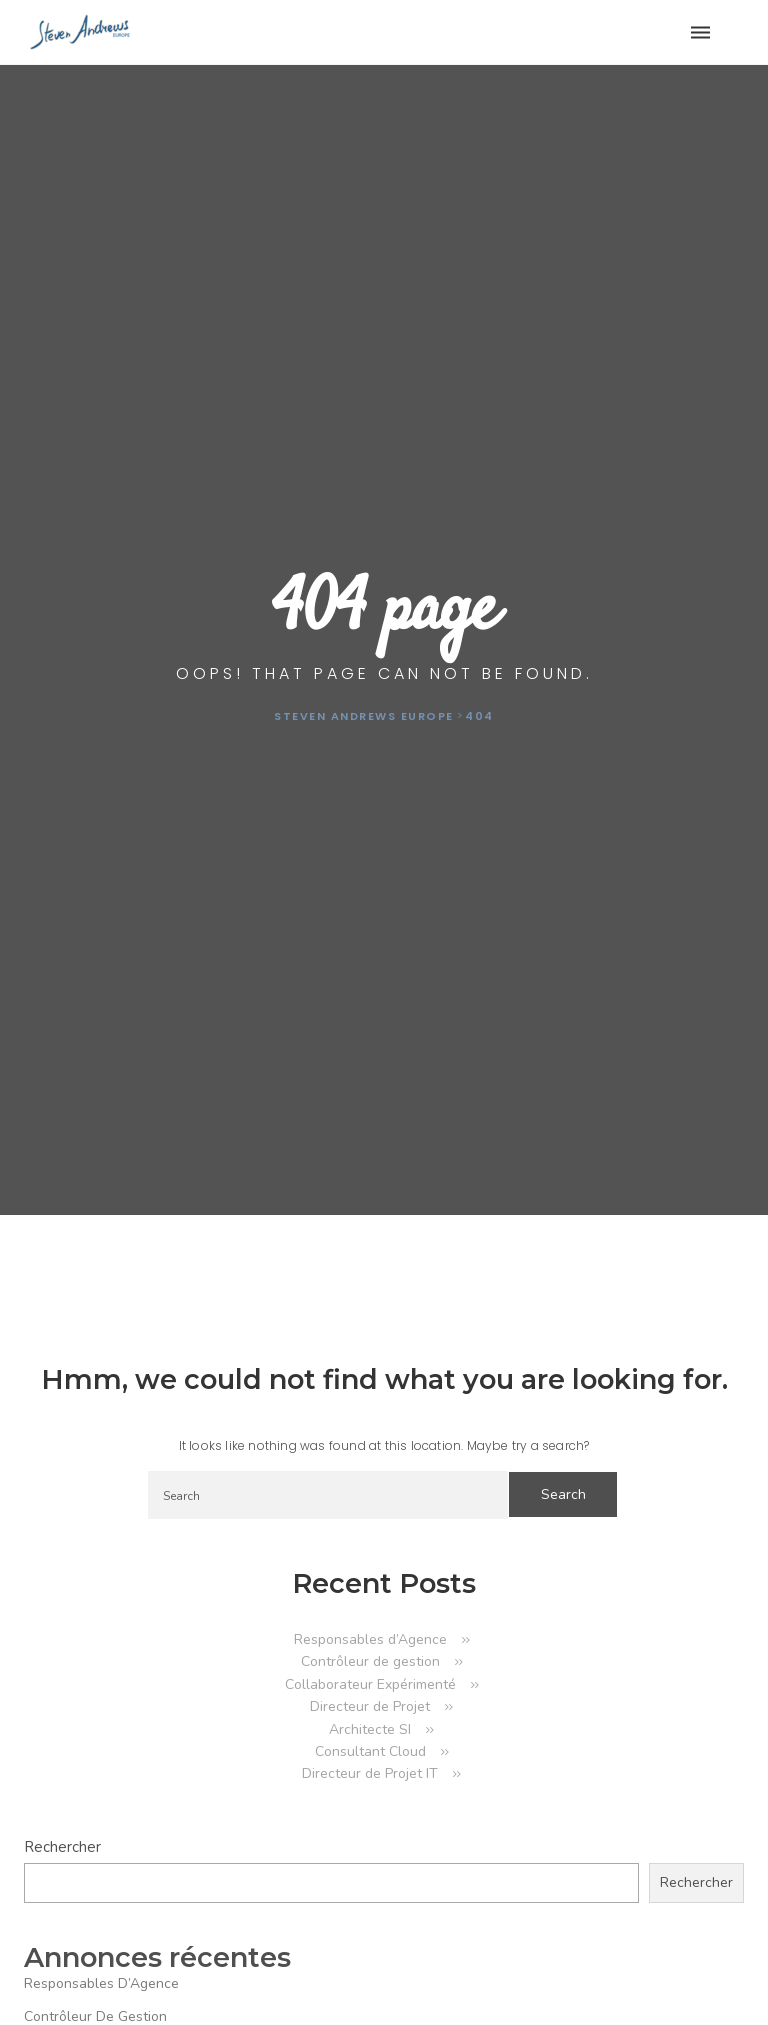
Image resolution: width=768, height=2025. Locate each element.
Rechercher (62, 1847)
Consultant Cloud (370, 1751)
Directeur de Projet (370, 1706)
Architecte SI (370, 1729)
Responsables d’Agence (370, 1639)
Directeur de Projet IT (370, 1773)
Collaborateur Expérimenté (370, 1684)
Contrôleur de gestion (370, 1661)
